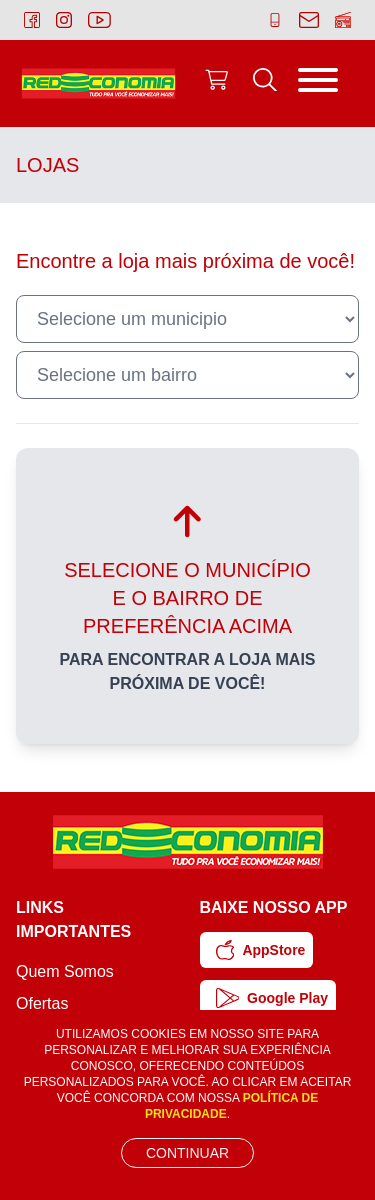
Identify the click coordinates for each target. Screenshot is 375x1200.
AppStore (261, 950)
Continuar (187, 1153)
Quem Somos (65, 971)
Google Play (272, 998)
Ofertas (42, 1003)
